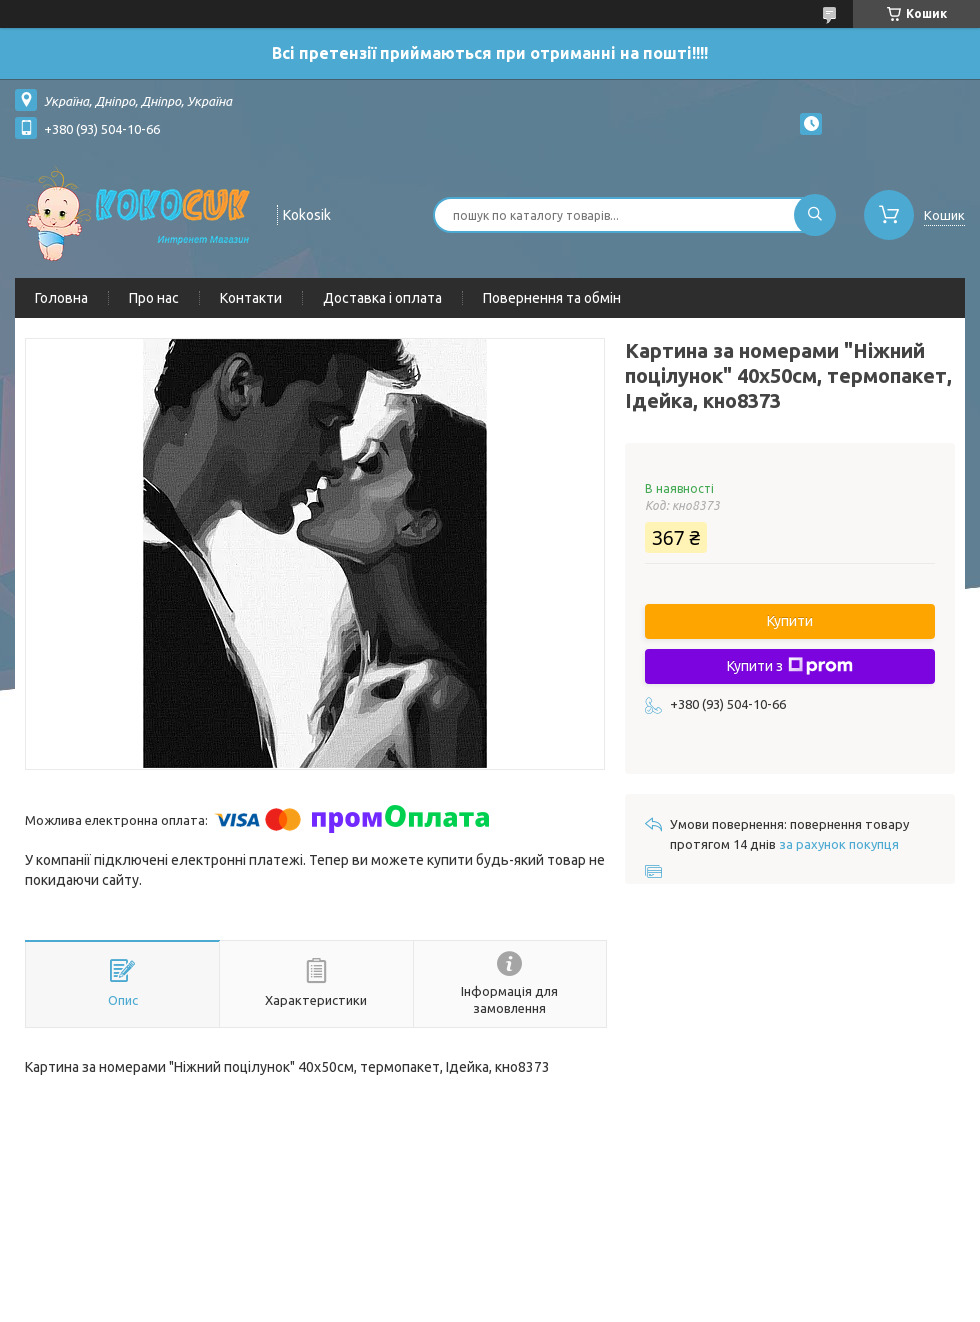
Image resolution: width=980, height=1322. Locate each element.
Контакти (251, 298)
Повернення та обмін (552, 298)
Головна (61, 298)
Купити (790, 621)
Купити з (790, 666)
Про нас (154, 298)
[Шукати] (815, 215)
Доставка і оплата (382, 298)
